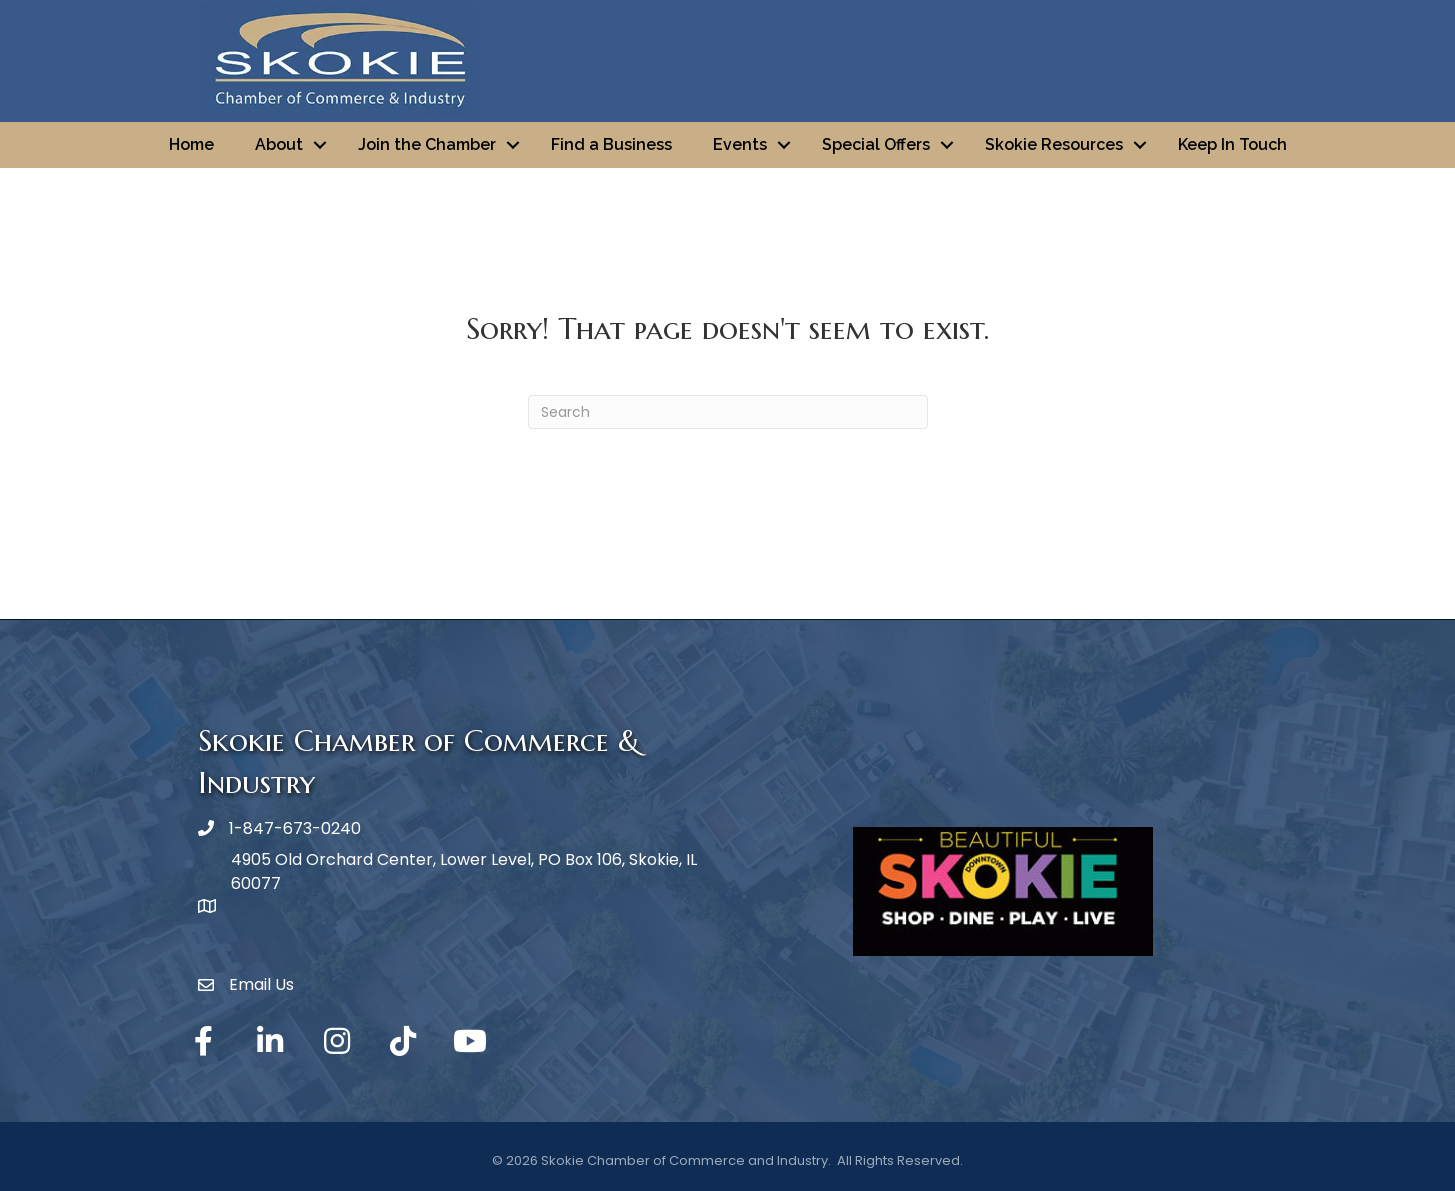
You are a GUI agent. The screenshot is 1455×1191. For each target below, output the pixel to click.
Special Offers (876, 144)
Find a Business (611, 144)
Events (740, 144)
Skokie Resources (1054, 144)
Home (191, 144)
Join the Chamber (427, 144)
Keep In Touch (1232, 144)
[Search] (728, 412)
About (279, 144)
